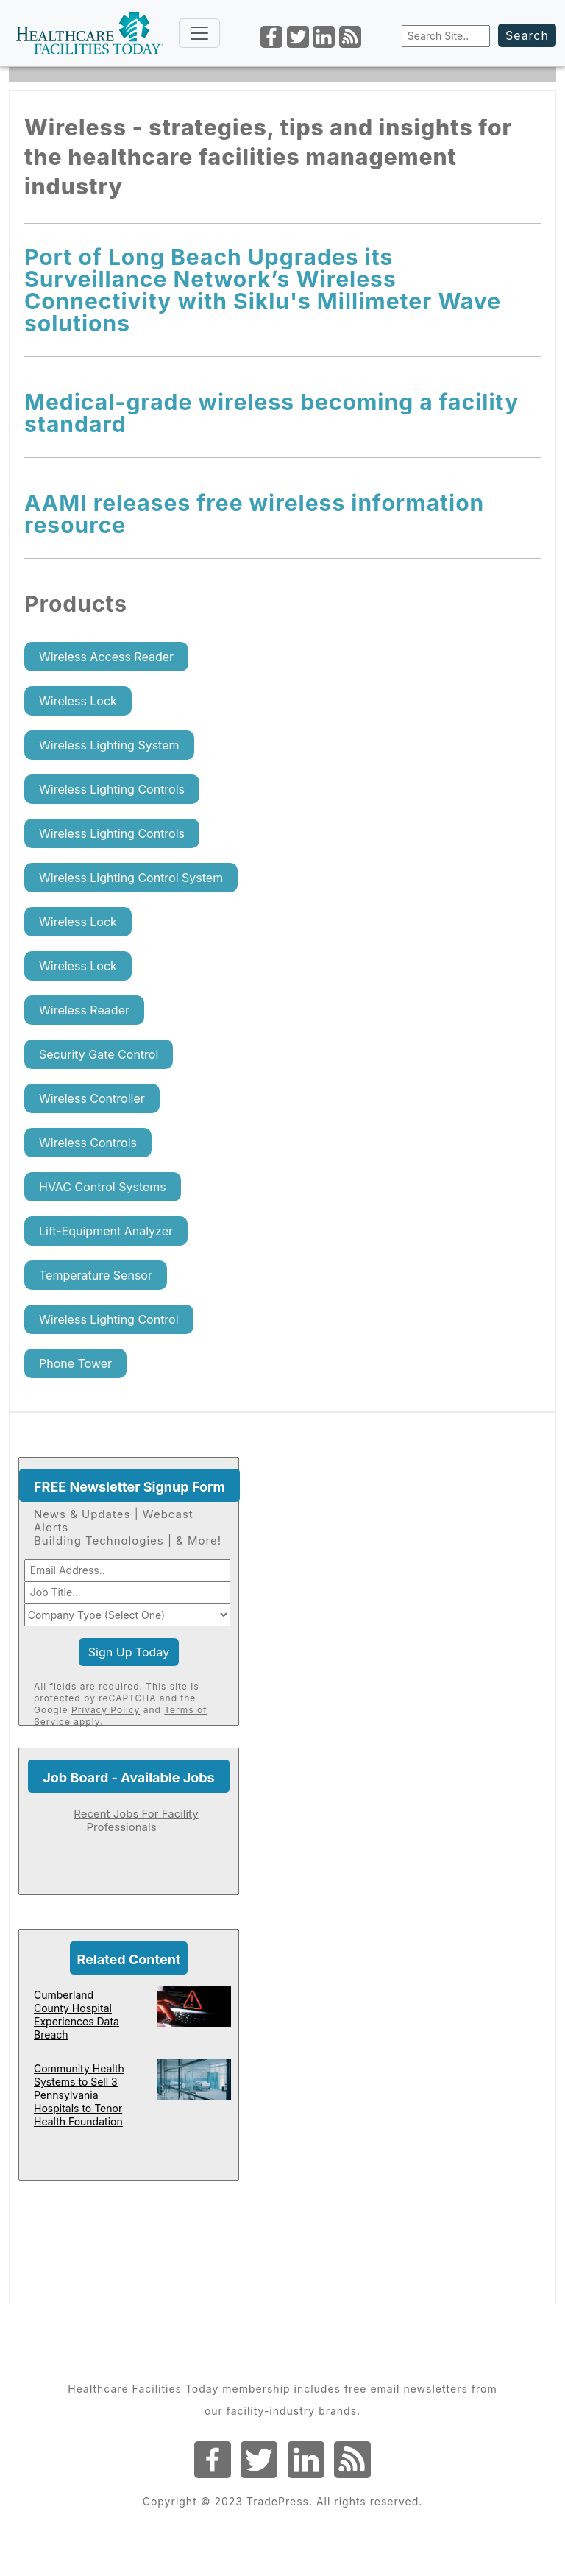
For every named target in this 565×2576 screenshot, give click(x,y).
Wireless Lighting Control (109, 1319)
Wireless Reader (84, 1010)
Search (527, 35)
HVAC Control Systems (102, 1186)
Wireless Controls (88, 1142)
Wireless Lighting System (109, 745)
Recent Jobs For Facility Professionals (136, 1820)
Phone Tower (75, 1363)
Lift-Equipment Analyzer (106, 1231)
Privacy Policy (105, 1709)
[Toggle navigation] (199, 33)
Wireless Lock (78, 701)
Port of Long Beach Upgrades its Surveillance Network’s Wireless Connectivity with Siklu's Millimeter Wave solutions (262, 290)
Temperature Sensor (95, 1275)
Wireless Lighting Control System (131, 877)
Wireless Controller (92, 1098)
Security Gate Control (98, 1054)
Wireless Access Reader (106, 656)
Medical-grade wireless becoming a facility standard (271, 413)
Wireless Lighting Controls (112, 789)
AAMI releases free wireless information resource (254, 514)
